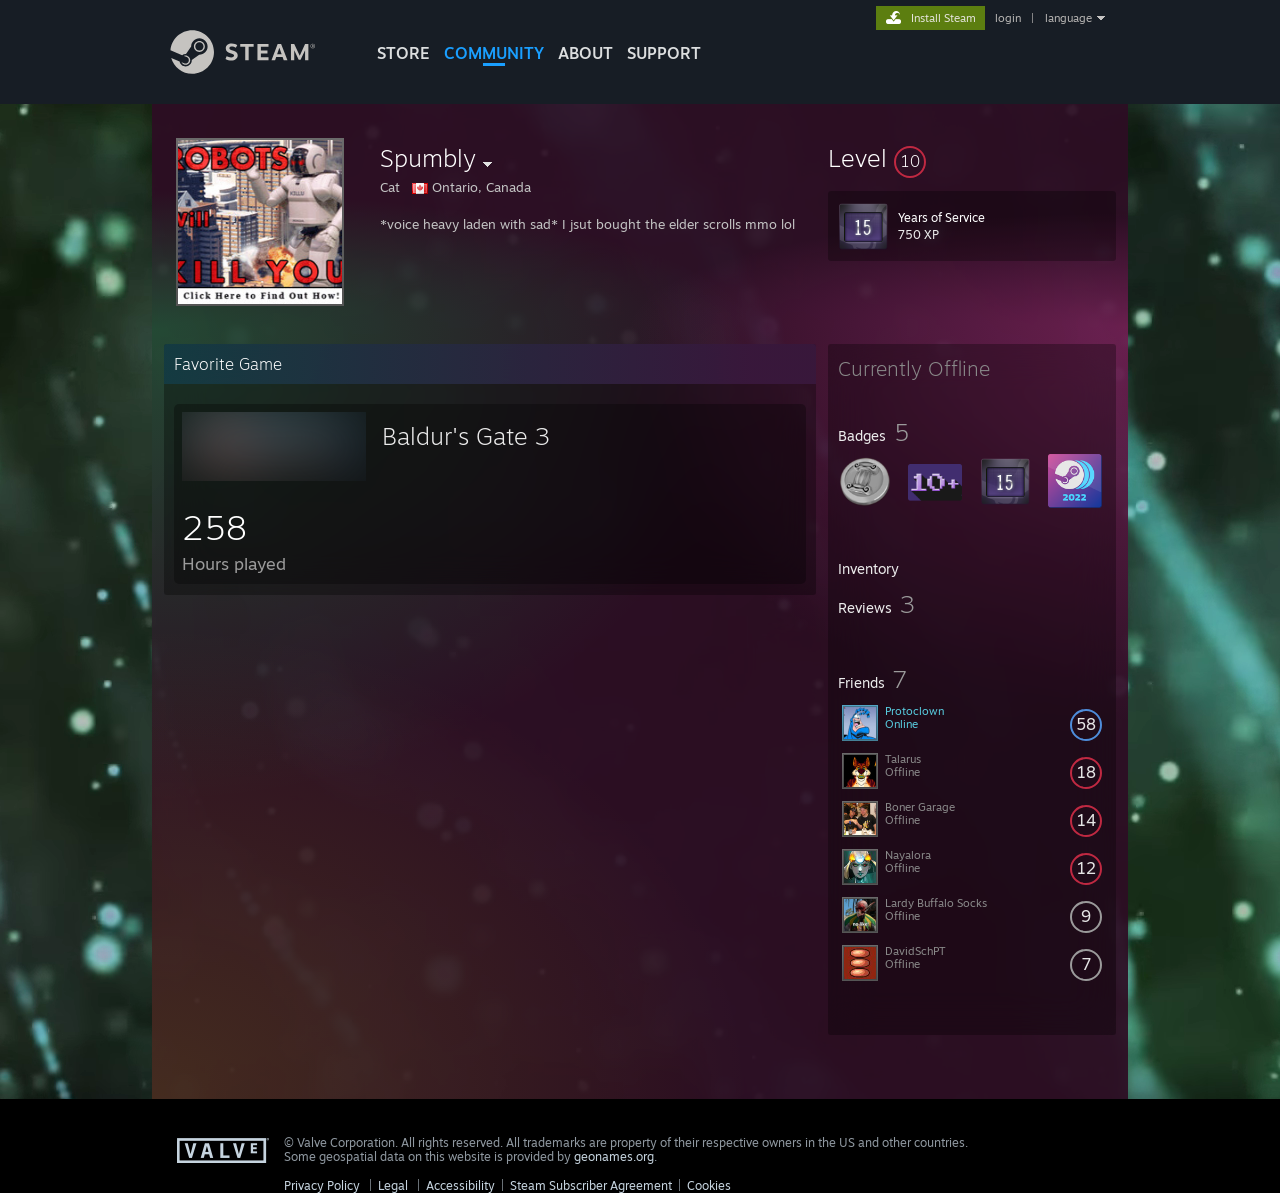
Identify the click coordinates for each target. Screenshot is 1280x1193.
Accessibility (460, 1185)
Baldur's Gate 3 (466, 436)
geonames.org (614, 1156)
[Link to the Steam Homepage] (258, 68)
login (1008, 18)
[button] (972, 158)
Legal (393, 1185)
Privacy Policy (322, 1185)
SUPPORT (664, 53)
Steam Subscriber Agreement (591, 1185)
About (585, 53)
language (1068, 18)
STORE (403, 53)
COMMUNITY (494, 53)
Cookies (709, 1185)
